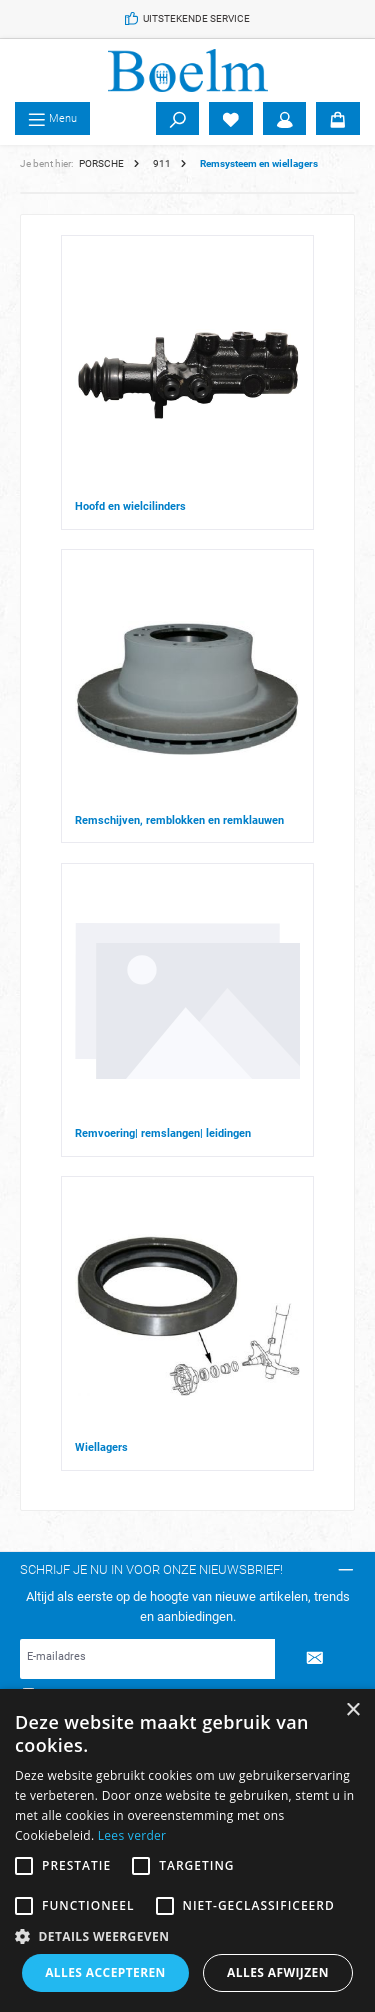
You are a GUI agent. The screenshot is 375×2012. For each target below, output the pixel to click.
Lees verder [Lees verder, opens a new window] (132, 1835)
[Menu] (52, 119)
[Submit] (315, 1659)
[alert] (187, 1850)
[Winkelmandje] (338, 119)
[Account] (285, 119)
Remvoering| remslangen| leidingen (163, 1133)
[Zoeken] (178, 119)
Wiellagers (101, 1447)
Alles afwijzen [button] (278, 1972)
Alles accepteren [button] (105, 1972)
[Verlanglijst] (231, 119)
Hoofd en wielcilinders (130, 506)
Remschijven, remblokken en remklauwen (179, 820)
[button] (187, 1936)
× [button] (352, 1710)
